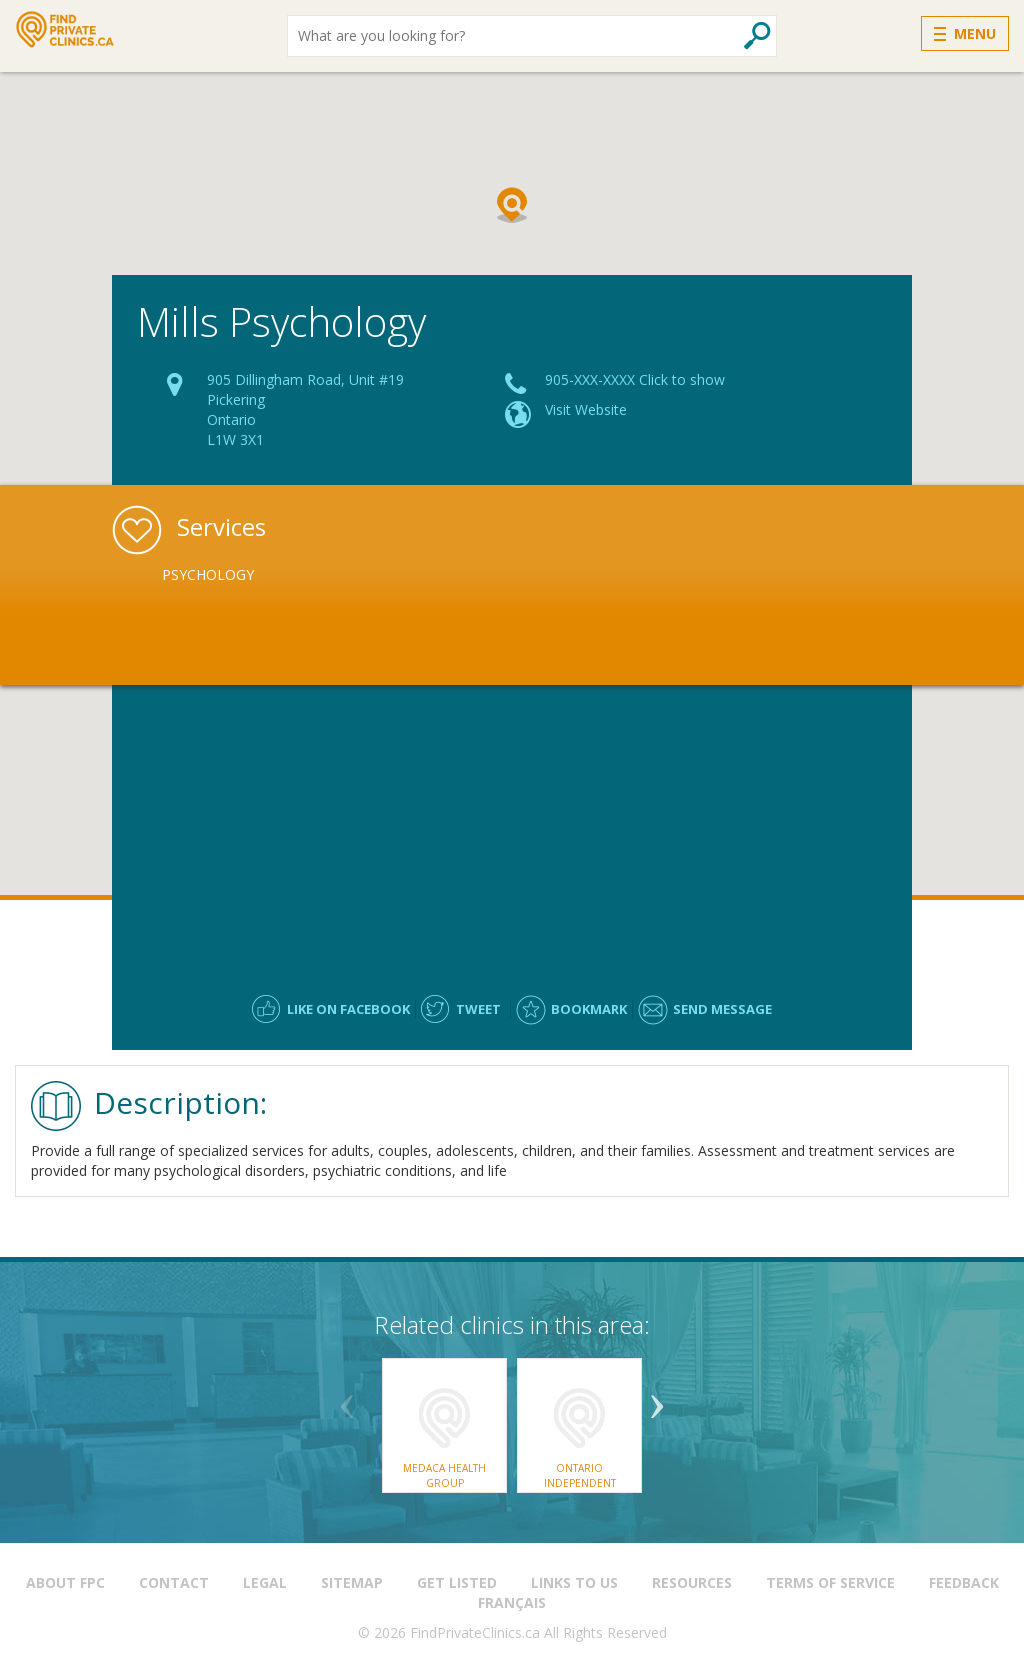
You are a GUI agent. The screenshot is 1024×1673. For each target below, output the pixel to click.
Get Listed (457, 1582)
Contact (174, 1582)
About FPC (65, 1582)
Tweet (478, 1009)
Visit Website (586, 409)
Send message (722, 1009)
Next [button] (657, 1399)
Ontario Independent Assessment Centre (580, 1482)
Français (512, 1602)
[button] (512, 205)
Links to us (574, 1582)
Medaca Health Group (444, 1475)
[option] (279, 575)
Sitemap (352, 1582)
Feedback (964, 1582)
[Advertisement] (512, 830)
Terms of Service (830, 1582)
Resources (692, 1582)
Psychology (208, 574)
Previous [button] (347, 1399)
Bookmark (589, 1009)
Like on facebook (348, 1009)
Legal (265, 1582)
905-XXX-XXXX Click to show (635, 379)
